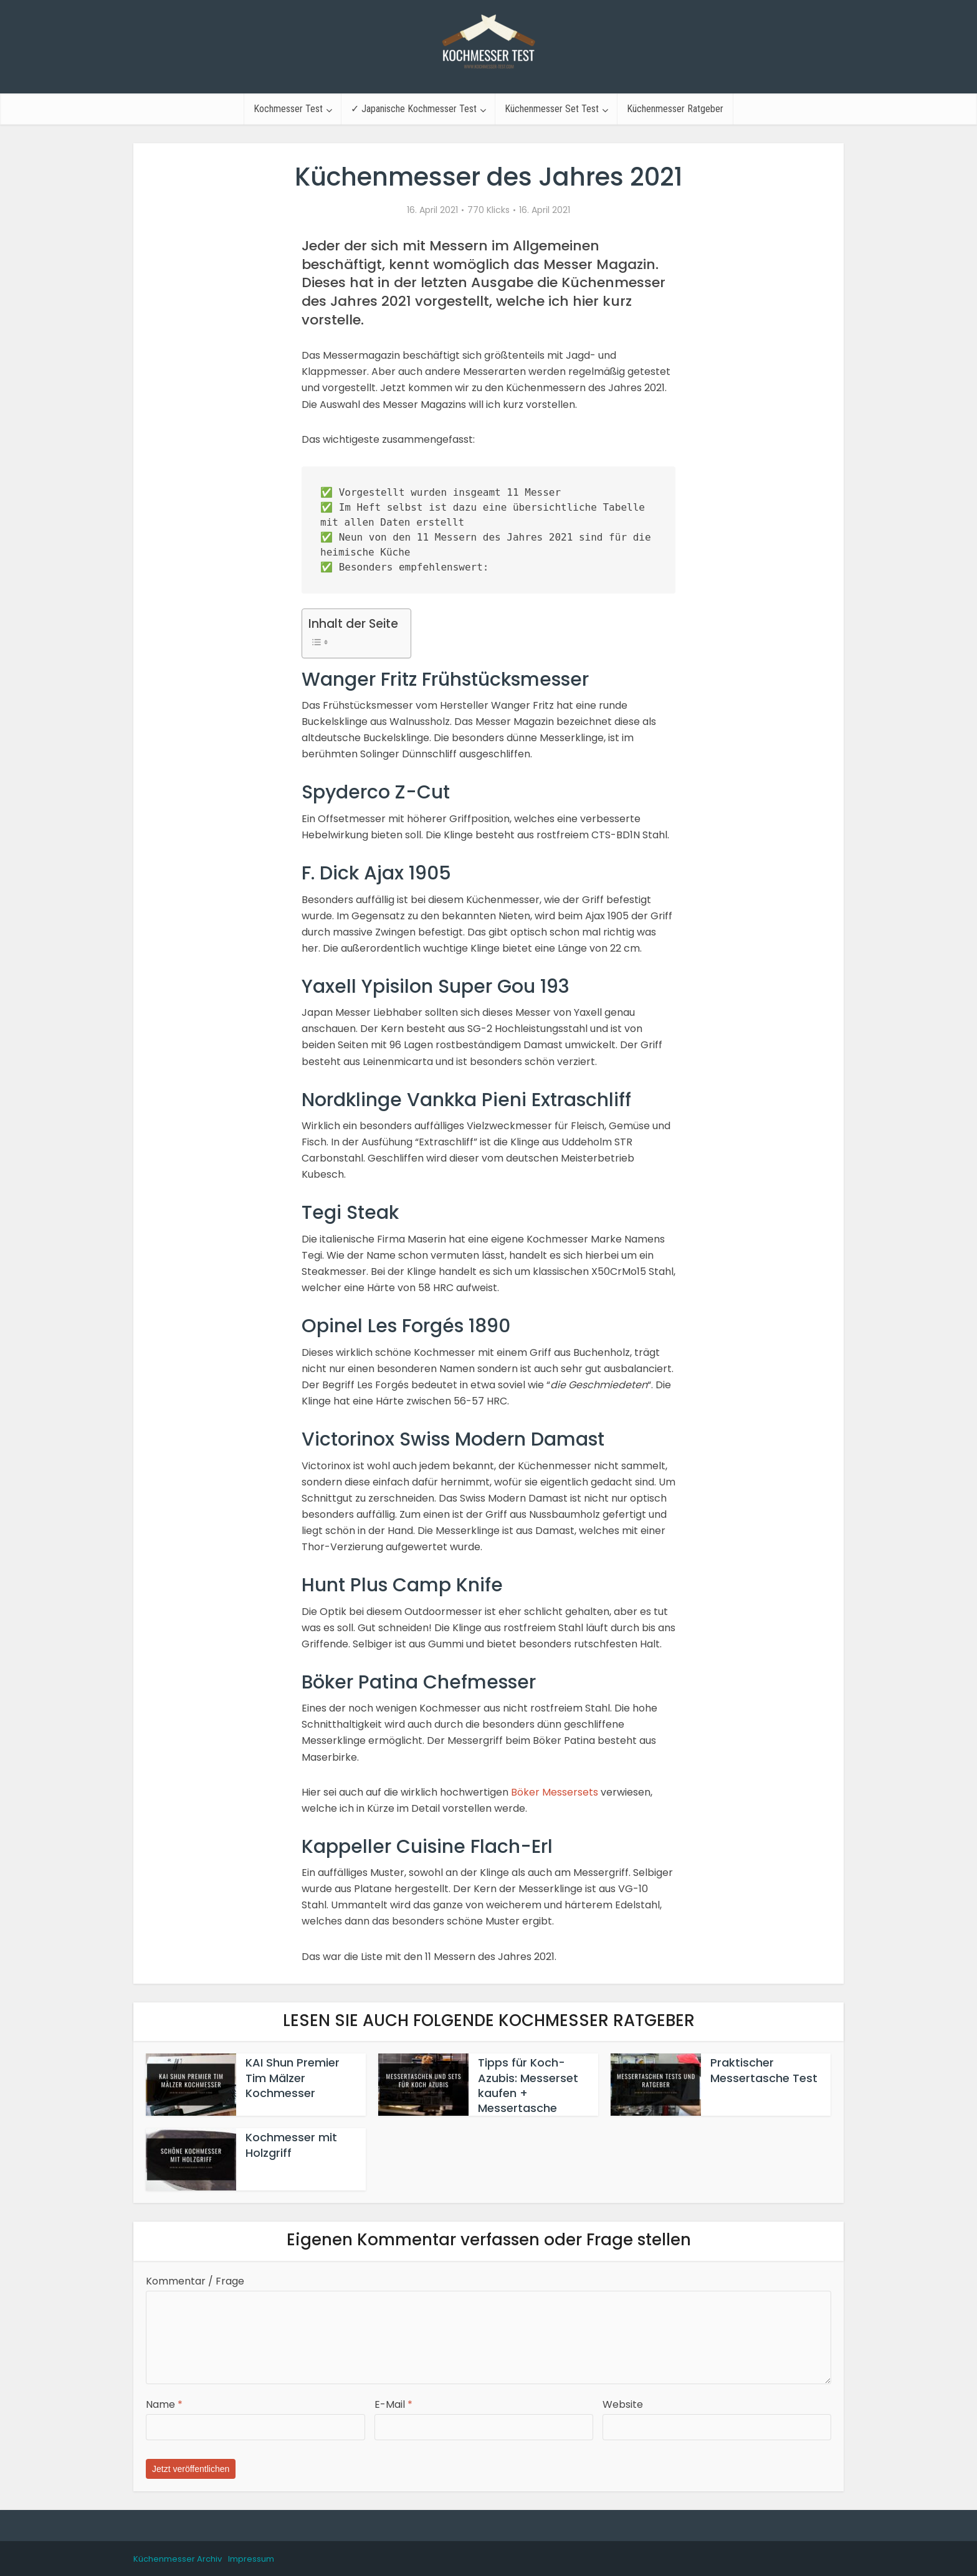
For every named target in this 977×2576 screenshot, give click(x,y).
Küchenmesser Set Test (552, 109)
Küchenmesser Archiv (177, 2559)
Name (164, 2404)
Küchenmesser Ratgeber (675, 109)
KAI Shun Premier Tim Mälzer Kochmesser (292, 2078)
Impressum (251, 2559)
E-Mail (393, 2404)
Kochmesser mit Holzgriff (291, 2144)
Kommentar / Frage (195, 2281)
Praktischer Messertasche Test (763, 2070)
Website (623, 2404)
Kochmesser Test (288, 109)
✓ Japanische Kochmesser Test (414, 109)
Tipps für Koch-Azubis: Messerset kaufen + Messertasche (528, 2085)
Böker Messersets (554, 1792)
